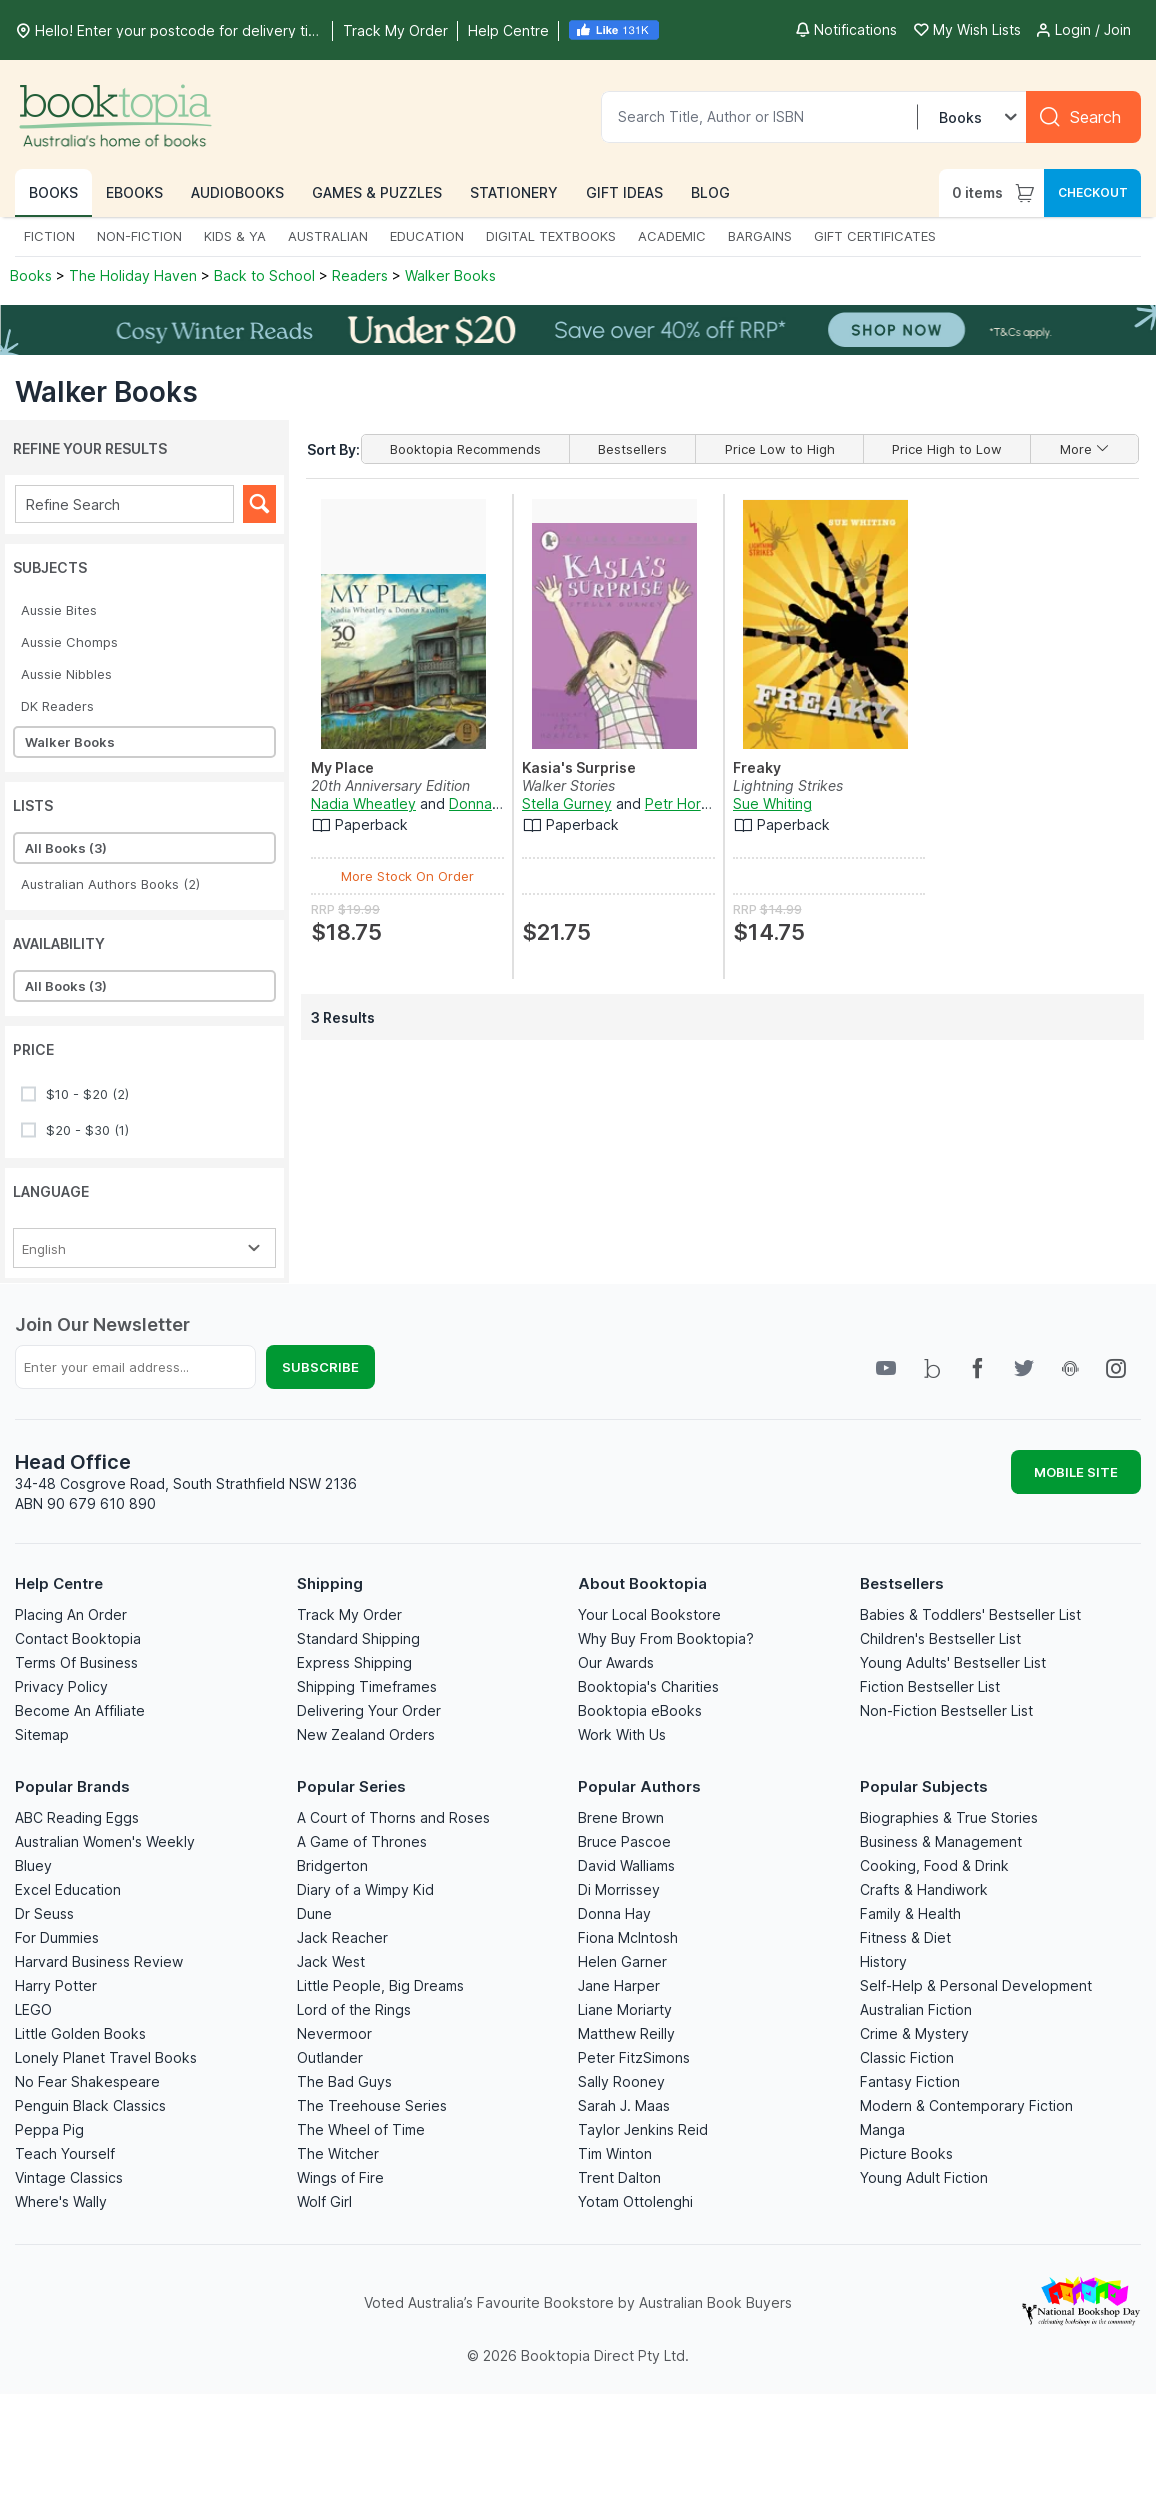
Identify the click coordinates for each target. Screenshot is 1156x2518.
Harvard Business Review (99, 1961)
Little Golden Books (80, 2033)
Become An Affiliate (80, 1710)
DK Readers (57, 706)
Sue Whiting (772, 803)
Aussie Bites (59, 610)
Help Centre (59, 1583)
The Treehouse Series (372, 2105)
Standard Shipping (358, 1638)
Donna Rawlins (497, 803)
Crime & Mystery (914, 2033)
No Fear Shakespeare (87, 2081)
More (1084, 449)
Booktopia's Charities (648, 1686)
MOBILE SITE (1076, 1472)
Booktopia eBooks (640, 1710)
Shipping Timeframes (367, 1686)
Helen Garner (622, 1961)
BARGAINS (760, 236)
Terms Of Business (76, 1662)
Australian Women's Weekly (105, 1841)
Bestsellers (632, 449)
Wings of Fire (340, 2177)
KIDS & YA (235, 236)
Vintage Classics (69, 2177)
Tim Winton (615, 2153)
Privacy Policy (61, 1686)
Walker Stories (568, 785)
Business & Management (941, 1841)
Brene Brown (621, 1817)
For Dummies (57, 1937)
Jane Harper (619, 1985)
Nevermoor (334, 2033)
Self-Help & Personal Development (976, 1985)
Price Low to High (780, 449)
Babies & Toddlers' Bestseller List (970, 1614)
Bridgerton (332, 1865)
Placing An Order (71, 1614)
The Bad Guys (344, 2081)
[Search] (1083, 117)
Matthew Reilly (626, 2033)
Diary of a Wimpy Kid (365, 1889)
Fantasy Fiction (910, 2081)
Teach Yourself (65, 2153)
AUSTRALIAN (328, 236)
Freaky (757, 767)
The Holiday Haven (133, 275)
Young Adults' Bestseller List (953, 1662)
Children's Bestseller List (940, 1638)
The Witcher (338, 2153)
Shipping (330, 1583)
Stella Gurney (567, 803)
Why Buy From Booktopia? (666, 1638)
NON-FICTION (139, 236)
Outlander (330, 2057)
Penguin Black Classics (90, 2105)
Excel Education (68, 1889)
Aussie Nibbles (66, 674)
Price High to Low (947, 449)
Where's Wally (61, 2201)
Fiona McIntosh (628, 1937)
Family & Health (910, 1913)
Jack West (331, 1961)
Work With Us (622, 1734)
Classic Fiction (907, 2057)
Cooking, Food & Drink (934, 1865)
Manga (882, 2129)
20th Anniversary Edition (390, 785)
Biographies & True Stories (949, 1817)
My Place (342, 767)
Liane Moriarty (625, 2009)
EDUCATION (427, 236)
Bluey (33, 1865)
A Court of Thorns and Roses (393, 1817)
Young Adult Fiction (924, 2177)
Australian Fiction (916, 2009)
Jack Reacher (342, 1937)
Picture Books (906, 2153)
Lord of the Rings (354, 2009)
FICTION (49, 236)
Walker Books (450, 275)
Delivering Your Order (369, 1710)
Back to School (264, 275)
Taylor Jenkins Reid (643, 2129)
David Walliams (626, 1865)
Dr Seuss (44, 1913)
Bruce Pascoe (624, 1841)
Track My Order (349, 1614)
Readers (360, 275)
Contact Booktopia (78, 1638)
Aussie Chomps (69, 642)
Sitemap (42, 1734)
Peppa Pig (49, 2129)
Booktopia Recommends (465, 449)
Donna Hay (614, 1913)
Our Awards (616, 1662)
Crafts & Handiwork (924, 1889)
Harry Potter (56, 1985)
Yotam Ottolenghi (635, 2201)
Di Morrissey (619, 1889)
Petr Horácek (689, 803)
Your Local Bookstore (649, 1614)
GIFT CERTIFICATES (875, 236)
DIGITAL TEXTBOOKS (551, 236)
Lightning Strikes (788, 785)
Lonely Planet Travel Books (106, 2057)
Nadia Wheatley (363, 803)
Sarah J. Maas (624, 2105)
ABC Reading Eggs (77, 1817)
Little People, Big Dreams (380, 1985)
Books (33, 275)
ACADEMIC (672, 236)
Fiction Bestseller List (930, 1686)
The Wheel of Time (361, 2129)
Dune (314, 1913)
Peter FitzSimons (634, 2057)
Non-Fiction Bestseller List (946, 1710)
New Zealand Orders (366, 1734)
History (883, 1961)
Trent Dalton (619, 2177)
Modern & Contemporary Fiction (966, 2105)
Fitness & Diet (905, 1937)
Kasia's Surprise (579, 767)
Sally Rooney (621, 2081)
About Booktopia (642, 1583)
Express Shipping (354, 1662)
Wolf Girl (324, 2201)
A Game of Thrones (362, 1841)
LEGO (33, 2009)
